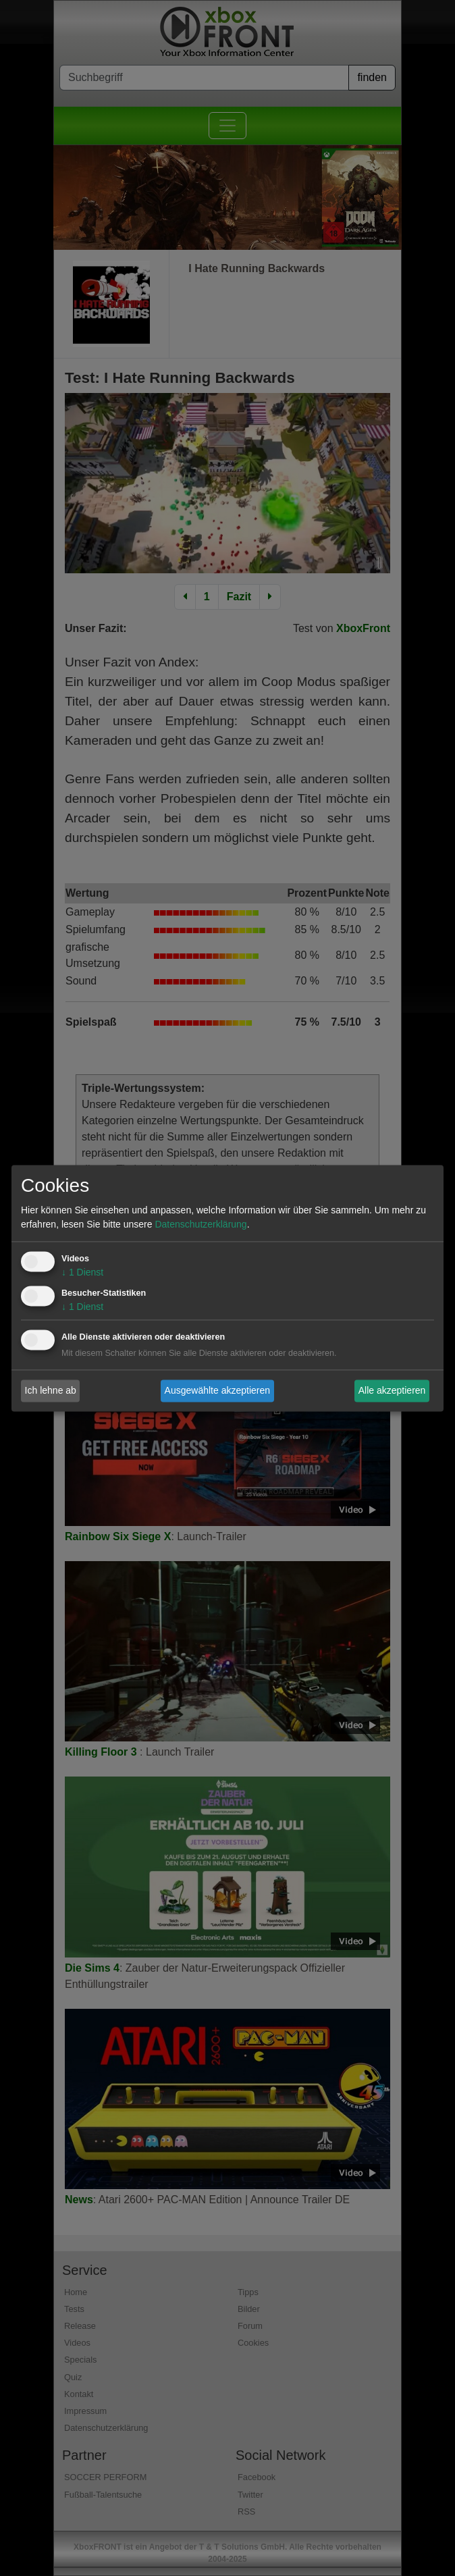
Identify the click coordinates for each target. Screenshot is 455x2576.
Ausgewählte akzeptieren (217, 1390)
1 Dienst (82, 1272)
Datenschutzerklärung (200, 1224)
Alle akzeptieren (392, 1390)
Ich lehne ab (50, 1390)
